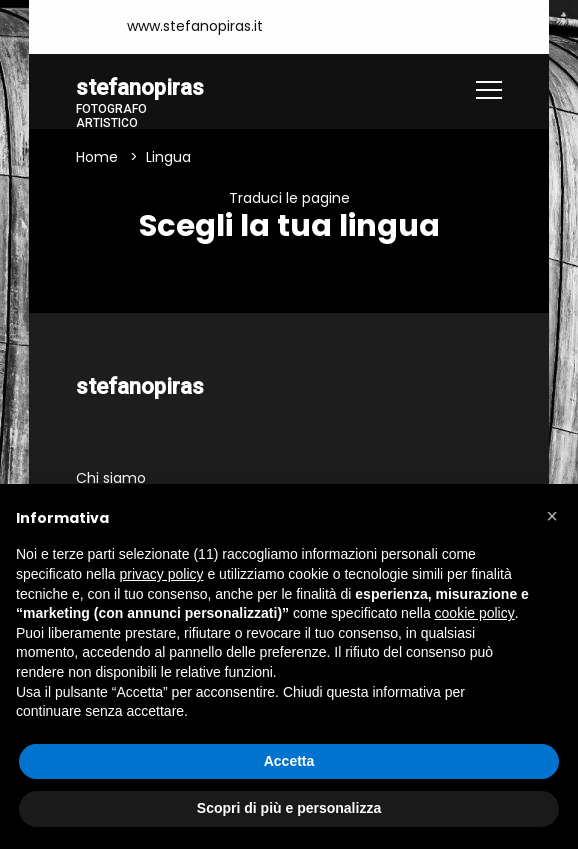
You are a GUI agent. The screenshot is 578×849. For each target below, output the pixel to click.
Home (97, 157)
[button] (552, 516)
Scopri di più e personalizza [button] (289, 808)
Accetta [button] (289, 761)
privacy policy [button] (162, 574)
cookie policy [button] (475, 613)
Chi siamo (111, 478)
